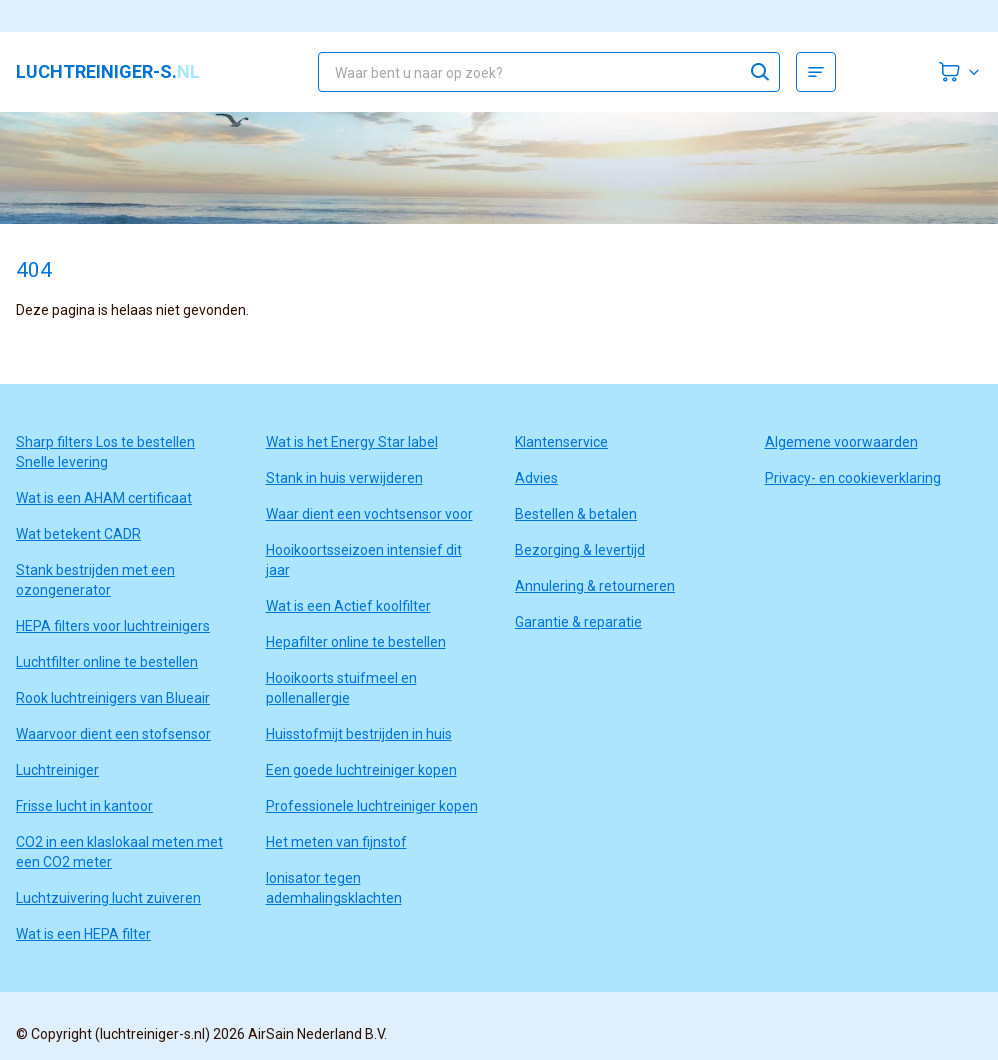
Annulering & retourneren (595, 586)
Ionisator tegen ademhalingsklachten (334, 888)
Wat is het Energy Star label (352, 442)
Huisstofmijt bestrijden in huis (359, 734)
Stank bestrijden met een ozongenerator (95, 580)
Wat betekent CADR (78, 534)
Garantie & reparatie (578, 622)
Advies (536, 478)
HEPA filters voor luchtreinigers (113, 626)
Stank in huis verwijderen (344, 478)
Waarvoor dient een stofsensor (113, 734)
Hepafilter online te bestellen (356, 642)
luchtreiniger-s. (108, 72)
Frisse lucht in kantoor (84, 806)
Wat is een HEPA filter (83, 934)
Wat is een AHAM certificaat (104, 498)
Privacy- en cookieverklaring (853, 478)
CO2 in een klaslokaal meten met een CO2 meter (119, 852)
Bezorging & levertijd (580, 550)
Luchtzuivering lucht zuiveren (108, 898)
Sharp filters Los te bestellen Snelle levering (105, 452)
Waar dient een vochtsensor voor (369, 514)
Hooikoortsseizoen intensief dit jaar (364, 560)
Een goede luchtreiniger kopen (361, 770)
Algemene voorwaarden (841, 442)
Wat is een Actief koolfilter (348, 606)
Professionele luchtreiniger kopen (372, 806)
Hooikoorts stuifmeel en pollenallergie (341, 688)
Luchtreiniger (57, 770)
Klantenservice (561, 442)
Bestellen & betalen (576, 514)
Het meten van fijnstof (336, 842)
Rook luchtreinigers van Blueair (113, 698)
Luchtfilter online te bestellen (107, 662)
